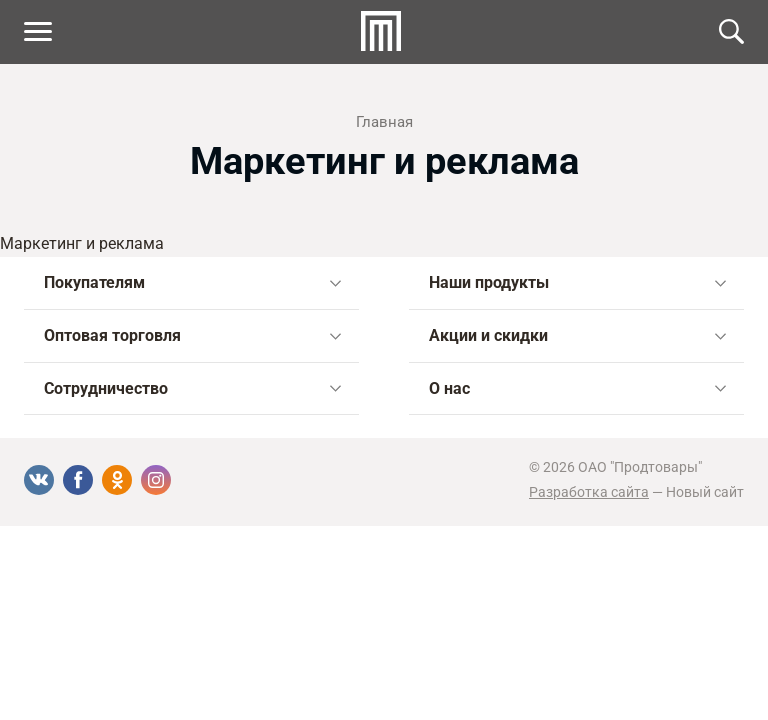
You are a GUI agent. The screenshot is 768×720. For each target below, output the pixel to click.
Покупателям (192, 282)
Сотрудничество (192, 388)
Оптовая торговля (192, 335)
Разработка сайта (589, 492)
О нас (577, 388)
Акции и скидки (577, 335)
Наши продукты (577, 282)
